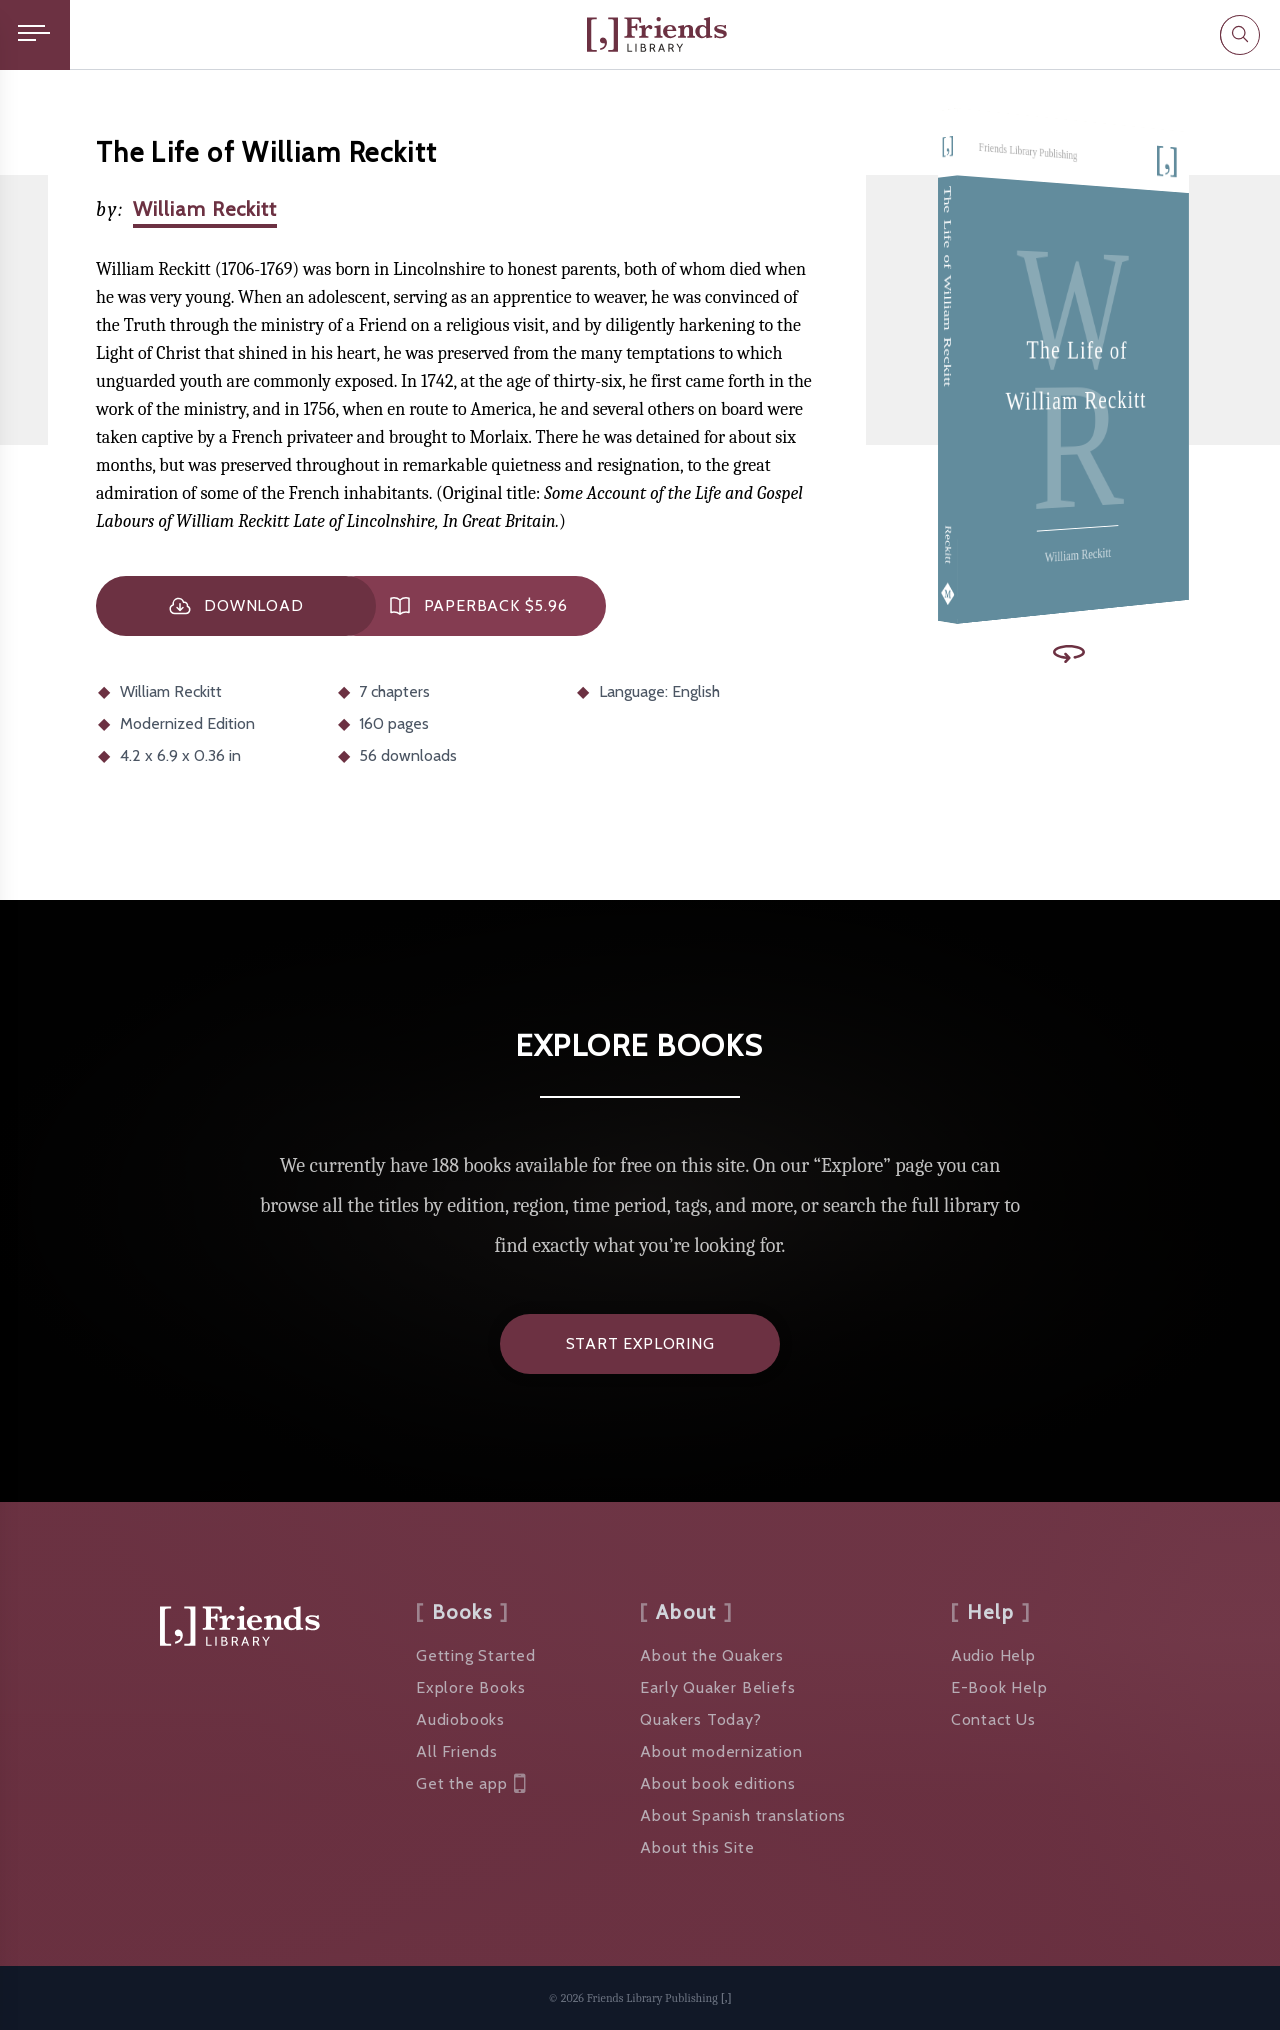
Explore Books (470, 1687)
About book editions (717, 1783)
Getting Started (476, 1655)
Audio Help (993, 1655)
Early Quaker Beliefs (717, 1687)
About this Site (697, 1847)
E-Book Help (999, 1687)
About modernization (721, 1751)
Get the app (471, 1784)
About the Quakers (712, 1655)
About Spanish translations (743, 1815)
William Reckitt (205, 209)
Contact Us (993, 1719)
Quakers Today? (700, 1719)
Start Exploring (640, 1343)
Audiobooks (460, 1719)
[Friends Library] (657, 34)
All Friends (457, 1751)
